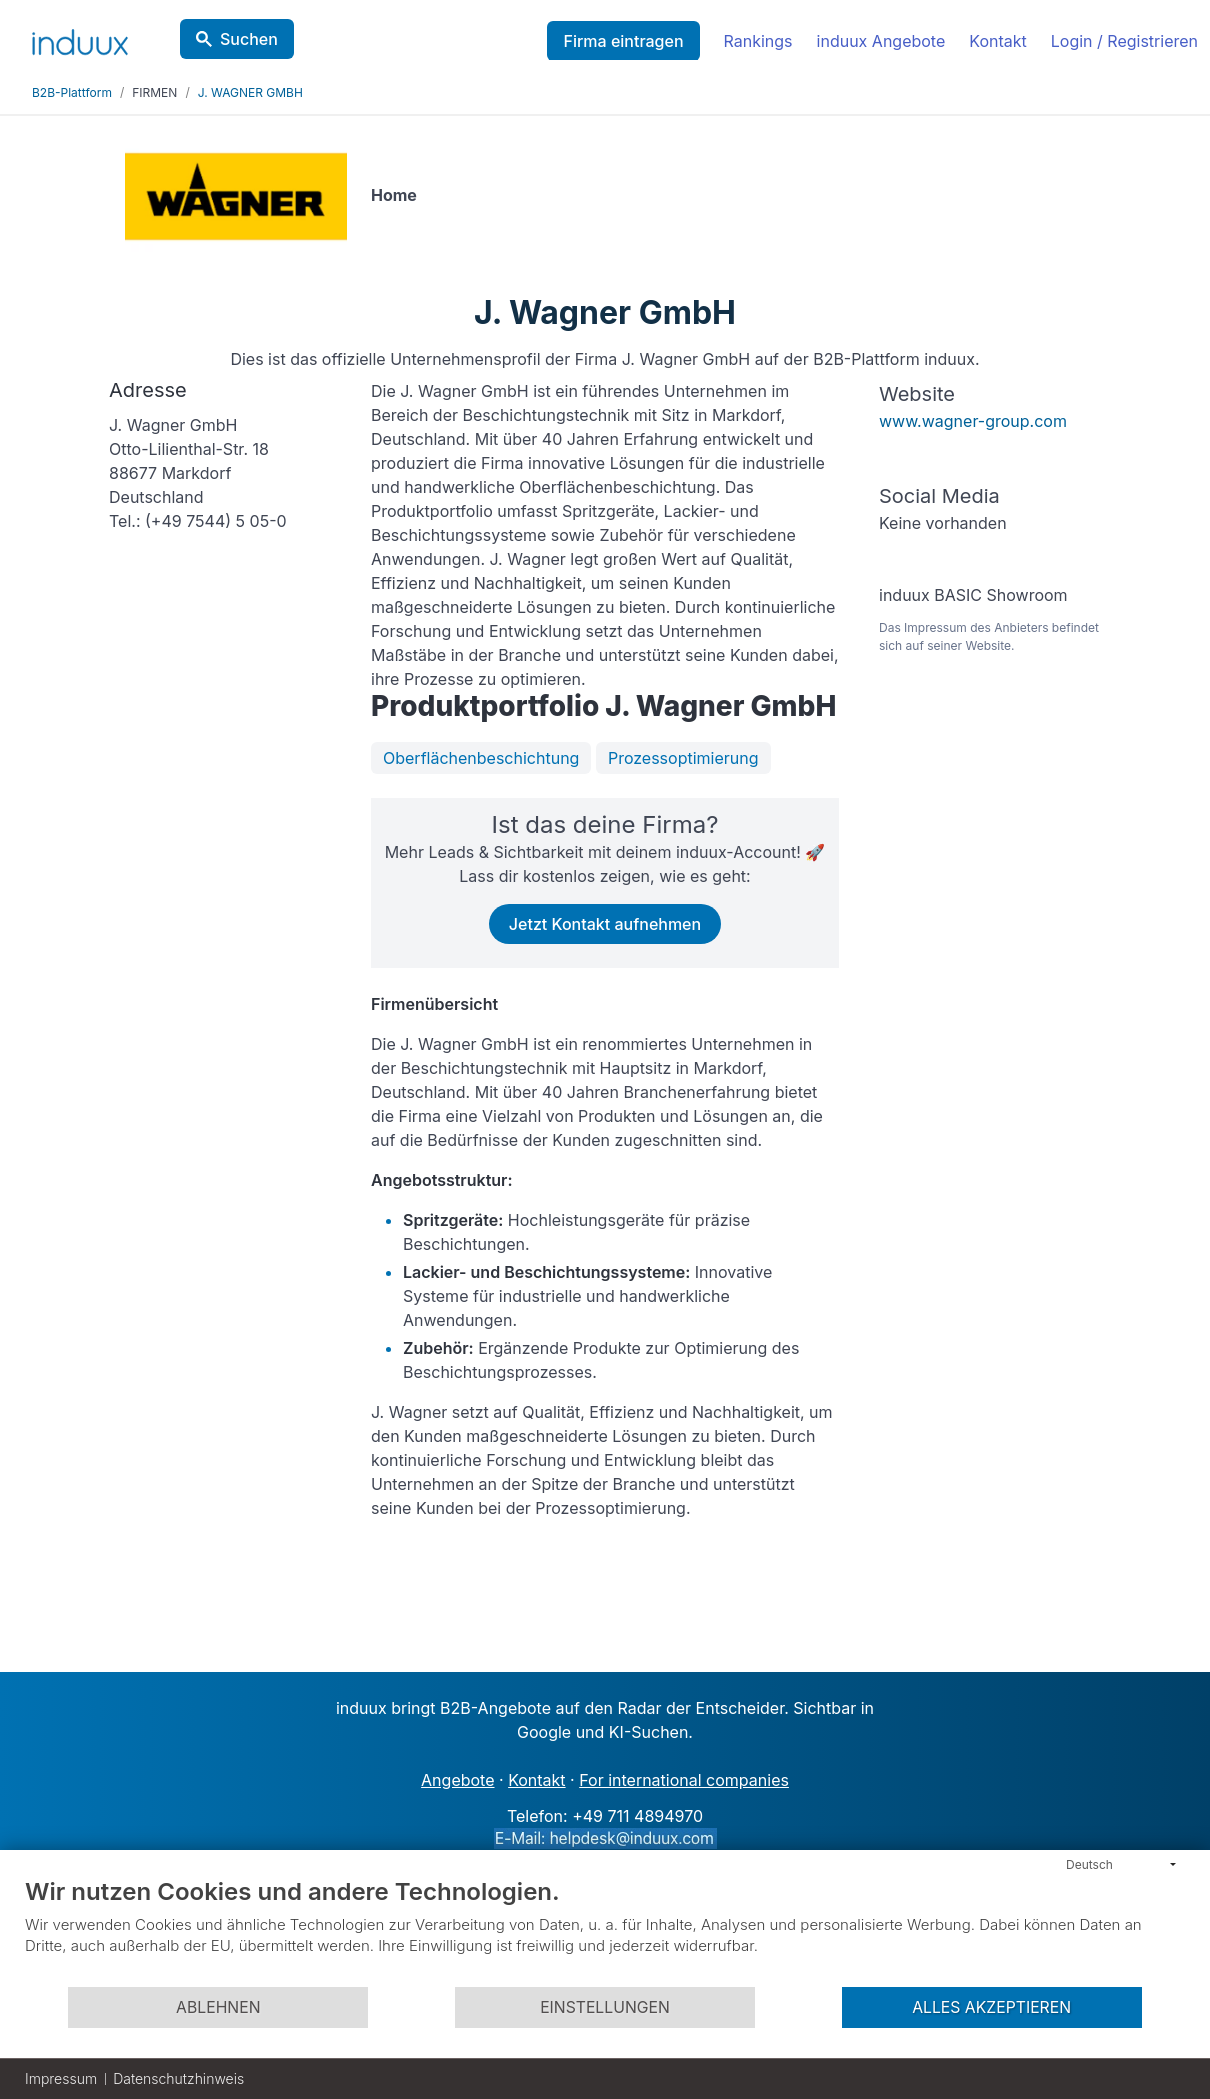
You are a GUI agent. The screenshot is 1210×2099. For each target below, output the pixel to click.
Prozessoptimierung (683, 758)
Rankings (758, 41)
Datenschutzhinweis (178, 2078)
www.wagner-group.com (973, 421)
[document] (605, 1931)
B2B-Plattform (72, 92)
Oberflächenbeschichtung (481, 758)
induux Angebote (881, 41)
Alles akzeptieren (991, 2007)
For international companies (684, 1780)
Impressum (61, 2078)
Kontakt (997, 41)
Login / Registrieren (1124, 41)
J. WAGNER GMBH (250, 92)
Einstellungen (605, 2007)
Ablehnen (218, 2007)
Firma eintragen (623, 41)
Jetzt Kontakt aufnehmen (605, 924)
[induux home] (80, 38)
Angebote (457, 1780)
